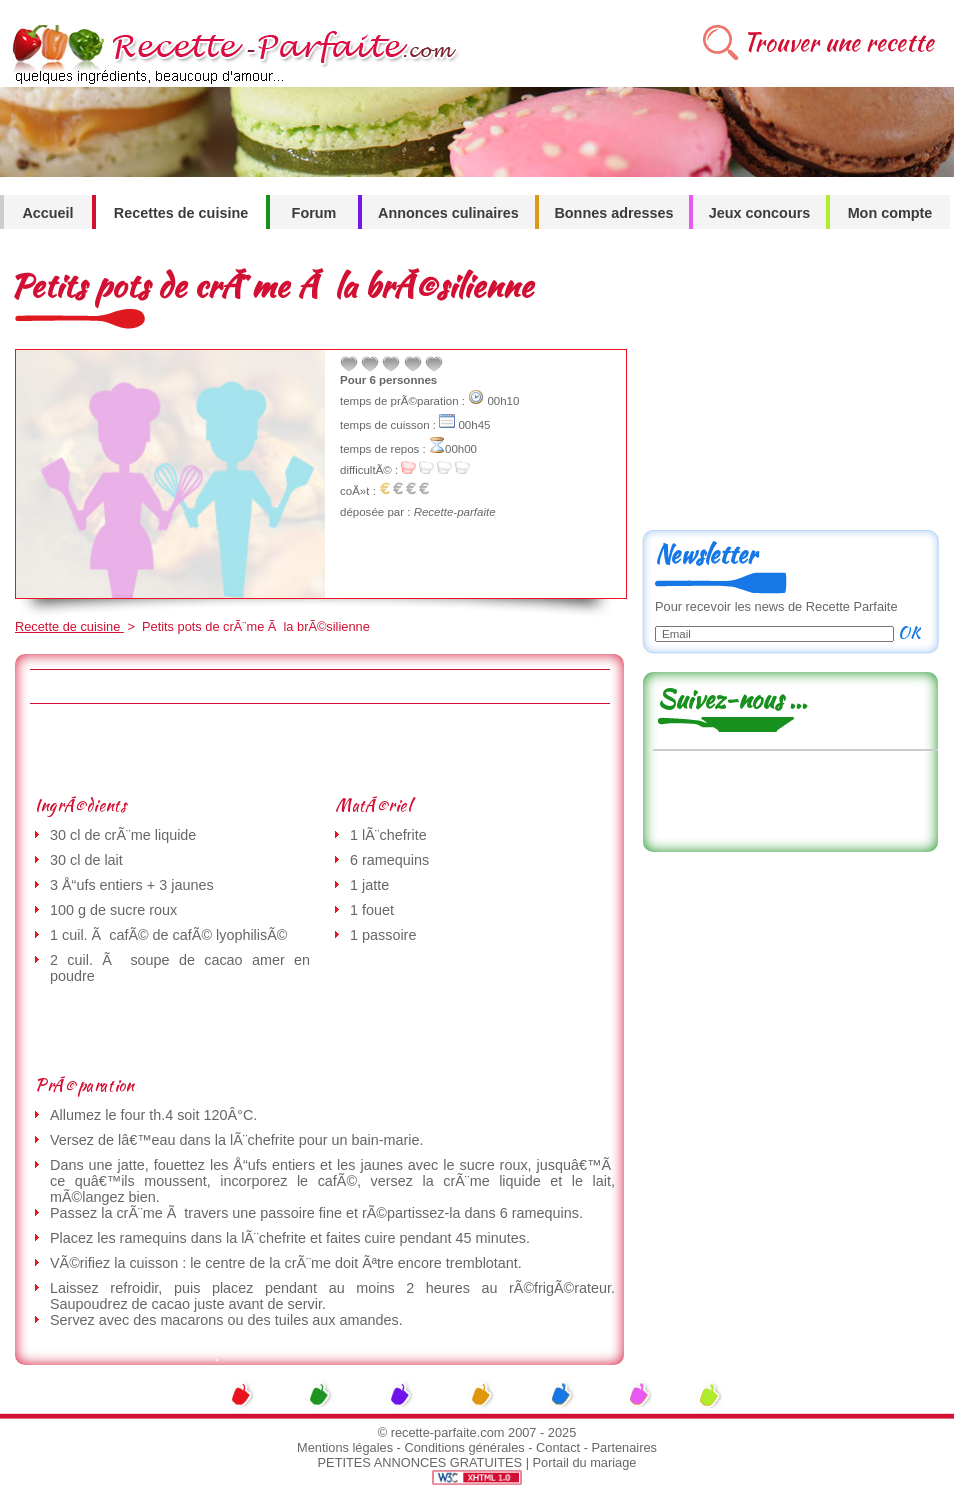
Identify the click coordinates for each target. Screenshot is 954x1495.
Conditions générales (464, 1447)
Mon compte (890, 213)
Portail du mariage (585, 1462)
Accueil (47, 213)
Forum (314, 213)
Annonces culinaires (448, 213)
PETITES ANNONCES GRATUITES (420, 1462)
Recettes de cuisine (181, 213)
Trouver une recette (838, 42)
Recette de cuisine (69, 626)
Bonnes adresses (613, 213)
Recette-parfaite (455, 512)
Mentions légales (345, 1447)
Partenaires (624, 1447)
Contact (558, 1447)
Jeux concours (760, 213)
